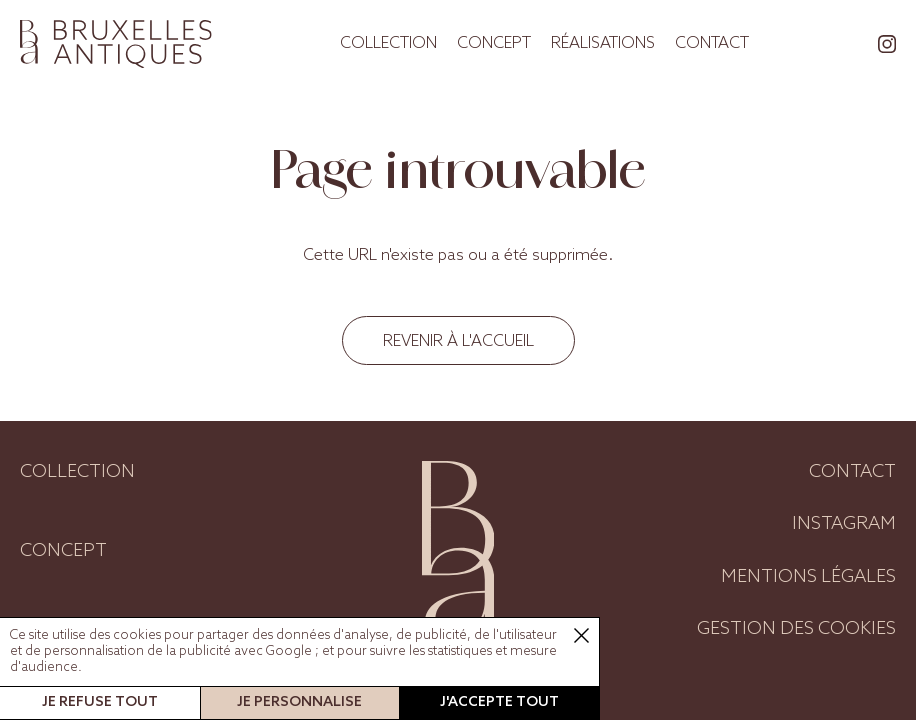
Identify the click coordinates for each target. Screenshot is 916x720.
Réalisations (603, 43)
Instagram (844, 524)
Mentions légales (808, 577)
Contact (712, 43)
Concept (494, 43)
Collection (388, 43)
